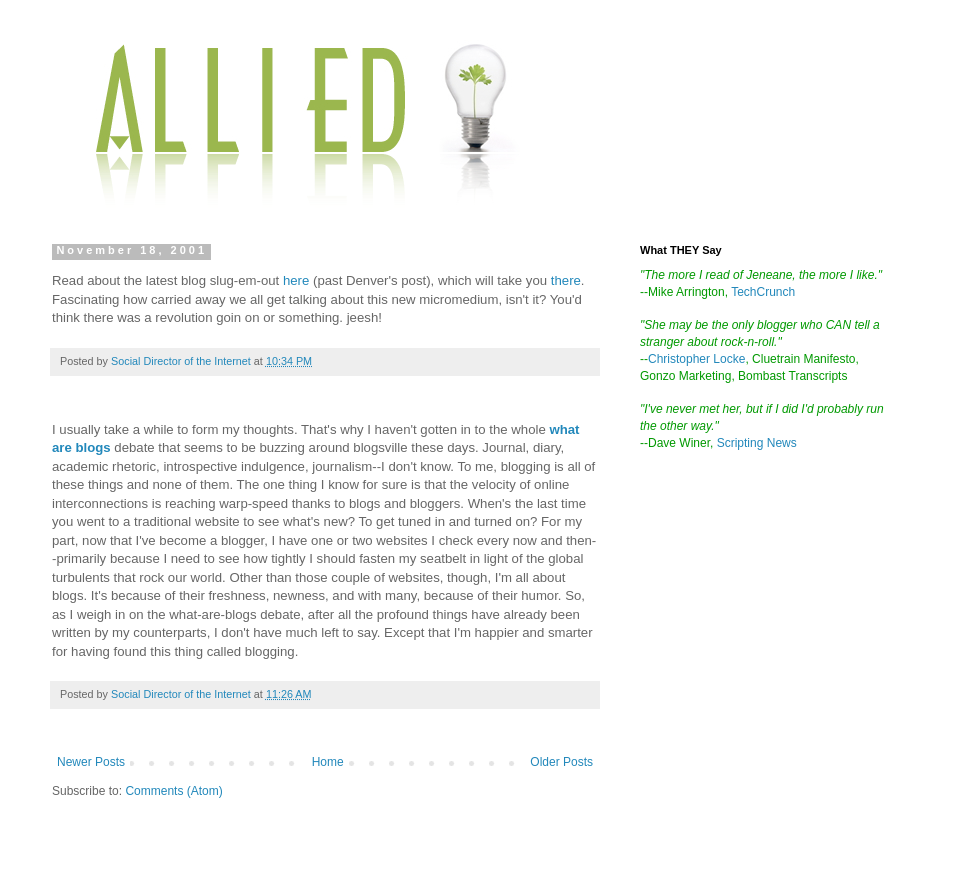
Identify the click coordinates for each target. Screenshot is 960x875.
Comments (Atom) (173, 791)
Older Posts (561, 762)
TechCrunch (763, 292)
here (296, 280)
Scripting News (757, 443)
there (566, 280)
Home (328, 762)
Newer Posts (91, 762)
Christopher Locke (696, 359)
